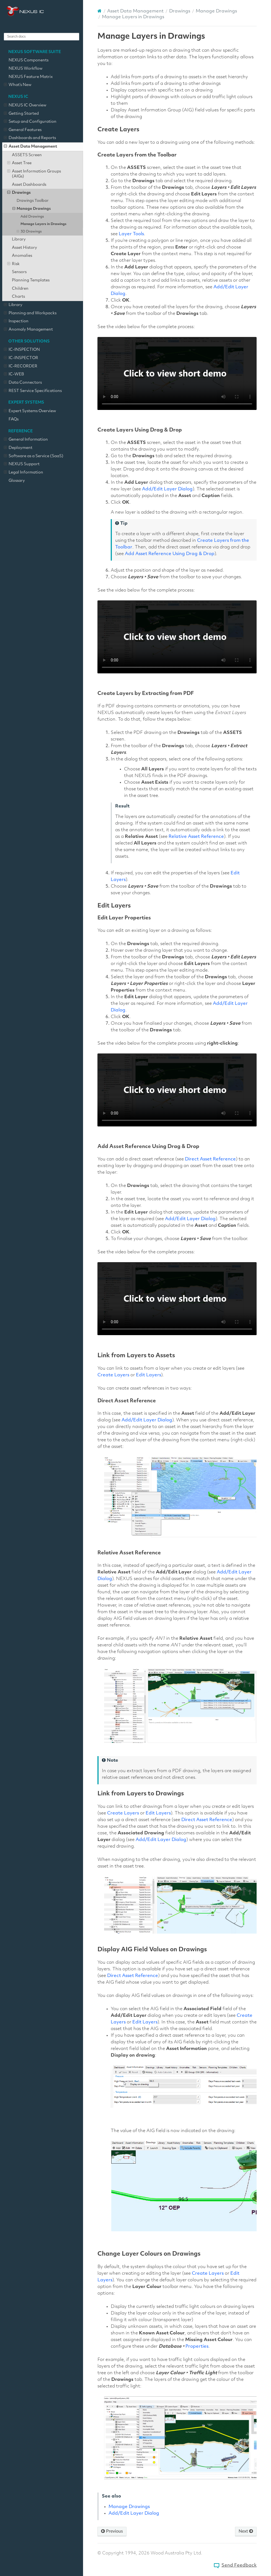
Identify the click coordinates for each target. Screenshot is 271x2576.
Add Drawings (32, 216)
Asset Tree (19, 163)
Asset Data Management (30, 146)
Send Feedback (239, 2565)
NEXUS (25, 11)
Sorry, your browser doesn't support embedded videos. (177, 373)
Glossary (17, 481)
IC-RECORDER (20, 366)
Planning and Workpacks (30, 313)
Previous (112, 2531)
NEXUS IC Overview (25, 105)
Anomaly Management (28, 329)
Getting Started (21, 113)
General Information (26, 439)
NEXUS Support (22, 464)
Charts (18, 297)
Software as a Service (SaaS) (33, 456)
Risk (13, 264)
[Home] (99, 11)
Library (19, 239)
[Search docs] (41, 37)
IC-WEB (14, 374)
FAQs (14, 419)
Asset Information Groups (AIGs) (34, 174)
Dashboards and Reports (30, 138)
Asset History (24, 248)
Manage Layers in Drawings (43, 224)
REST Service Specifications (33, 391)
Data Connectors (23, 382)
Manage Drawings (31, 208)
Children (20, 289)
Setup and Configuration (30, 121)
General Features (23, 130)
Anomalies (22, 256)
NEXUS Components (28, 60)
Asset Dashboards (29, 185)
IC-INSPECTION (22, 349)
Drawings (19, 192)
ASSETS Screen (27, 155)
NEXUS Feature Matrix (31, 77)
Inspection (16, 321)
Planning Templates (31, 280)
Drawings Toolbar (32, 201)
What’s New (17, 85)
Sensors (19, 272)
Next (246, 2531)
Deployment (18, 448)
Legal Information (23, 472)
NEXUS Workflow (25, 69)
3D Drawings (29, 231)
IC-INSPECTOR (21, 358)
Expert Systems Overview (30, 411)
